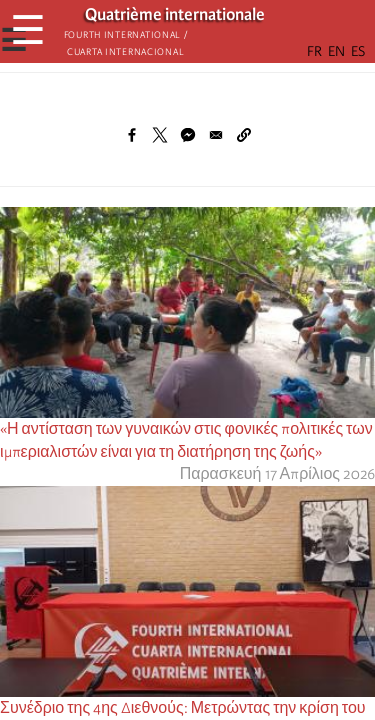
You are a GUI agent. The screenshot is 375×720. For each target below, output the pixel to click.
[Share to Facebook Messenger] (188, 135)
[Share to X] (160, 135)
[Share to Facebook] (132, 135)
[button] (244, 135)
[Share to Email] (216, 135)
